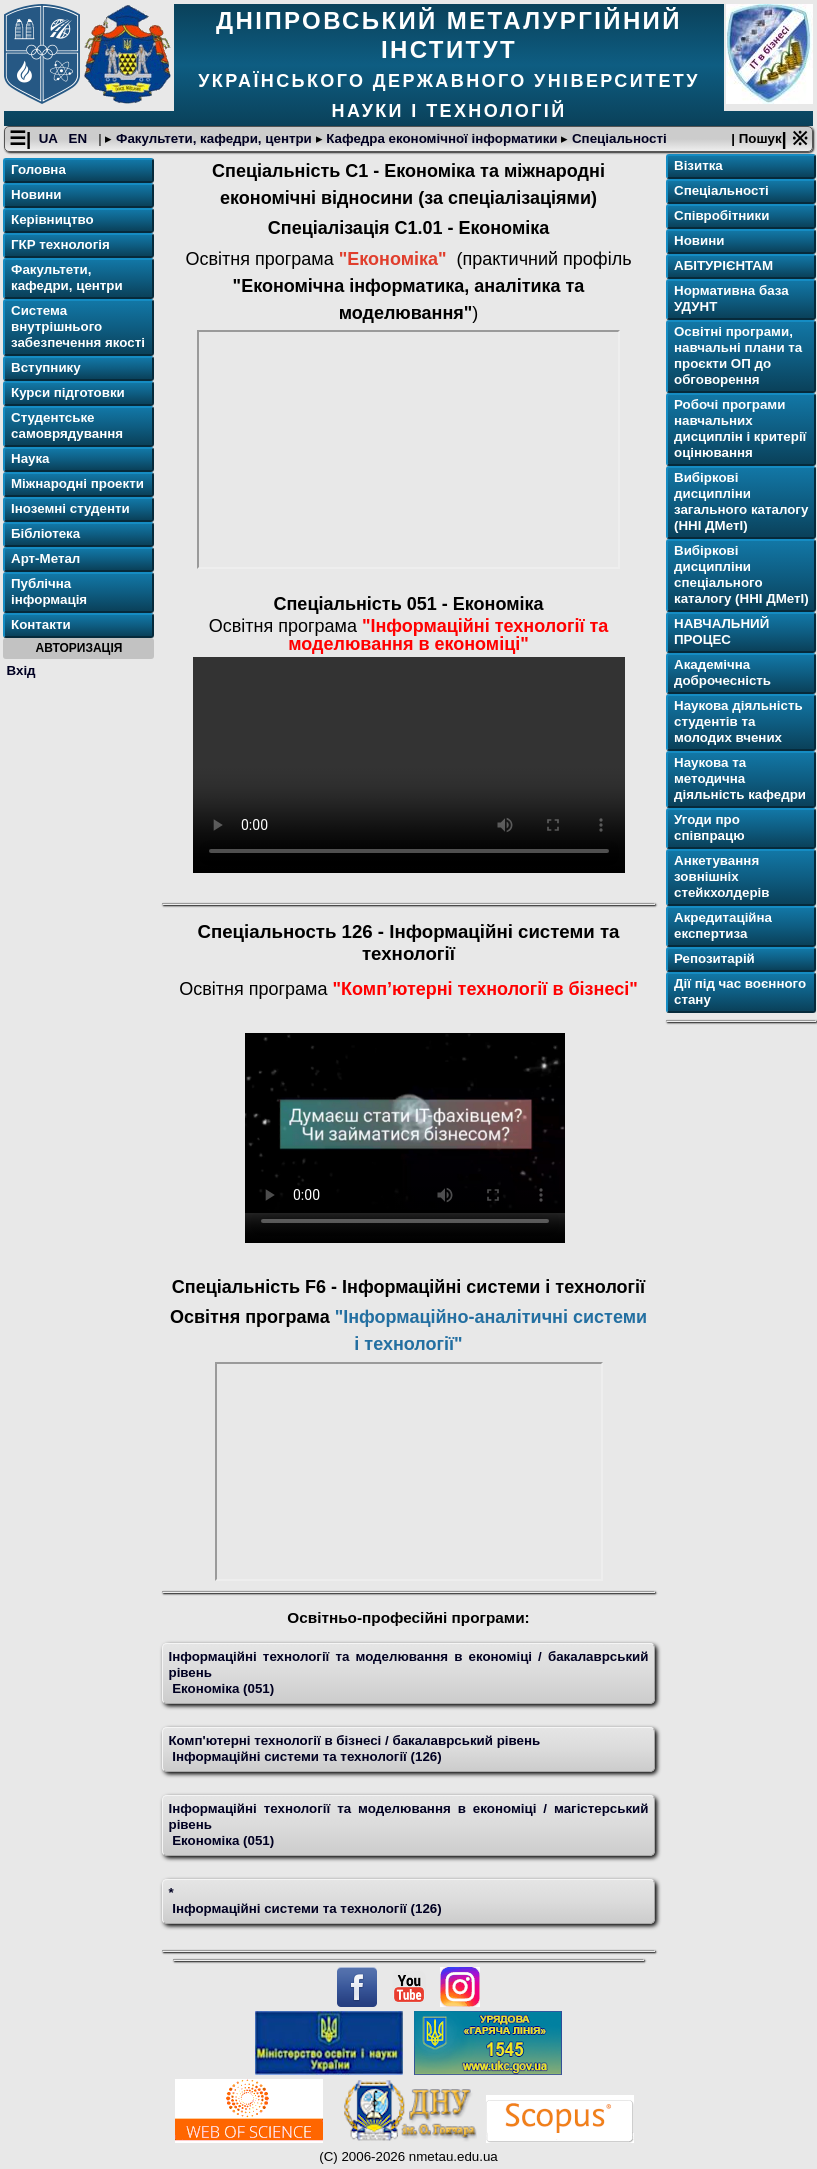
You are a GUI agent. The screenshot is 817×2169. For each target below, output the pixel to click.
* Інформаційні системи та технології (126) (304, 1900)
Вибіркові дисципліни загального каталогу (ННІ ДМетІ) (741, 501)
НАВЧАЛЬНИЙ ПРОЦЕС (721, 631)
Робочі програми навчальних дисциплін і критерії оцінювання (740, 428)
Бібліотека (45, 533)
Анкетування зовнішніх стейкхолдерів (721, 876)
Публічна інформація (49, 591)
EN (80, 138)
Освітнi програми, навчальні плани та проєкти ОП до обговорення (738, 355)
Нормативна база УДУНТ (731, 298)
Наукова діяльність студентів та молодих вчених (738, 721)
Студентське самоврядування (67, 425)
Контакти (41, 624)
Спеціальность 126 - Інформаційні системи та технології (409, 942)
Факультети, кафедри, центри (213, 138)
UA (50, 138)
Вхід (21, 670)
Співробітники (721, 215)
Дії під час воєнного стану (740, 991)
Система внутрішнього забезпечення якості (78, 326)
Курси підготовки (68, 392)
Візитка (698, 165)
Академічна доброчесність (722, 672)
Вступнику (46, 367)
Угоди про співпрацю (709, 827)
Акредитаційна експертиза (723, 925)
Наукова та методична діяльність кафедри (740, 778)
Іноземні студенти (70, 508)
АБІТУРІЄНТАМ (723, 265)
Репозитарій (714, 958)
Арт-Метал (45, 558)
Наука (30, 458)
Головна (38, 169)
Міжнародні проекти (77, 483)
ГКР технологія (60, 244)
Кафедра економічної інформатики (442, 138)
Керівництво (52, 219)
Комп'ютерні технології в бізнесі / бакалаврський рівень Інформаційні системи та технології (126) (354, 1748)
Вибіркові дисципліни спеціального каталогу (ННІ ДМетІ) (741, 574)
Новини (36, 194)
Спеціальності (617, 138)
